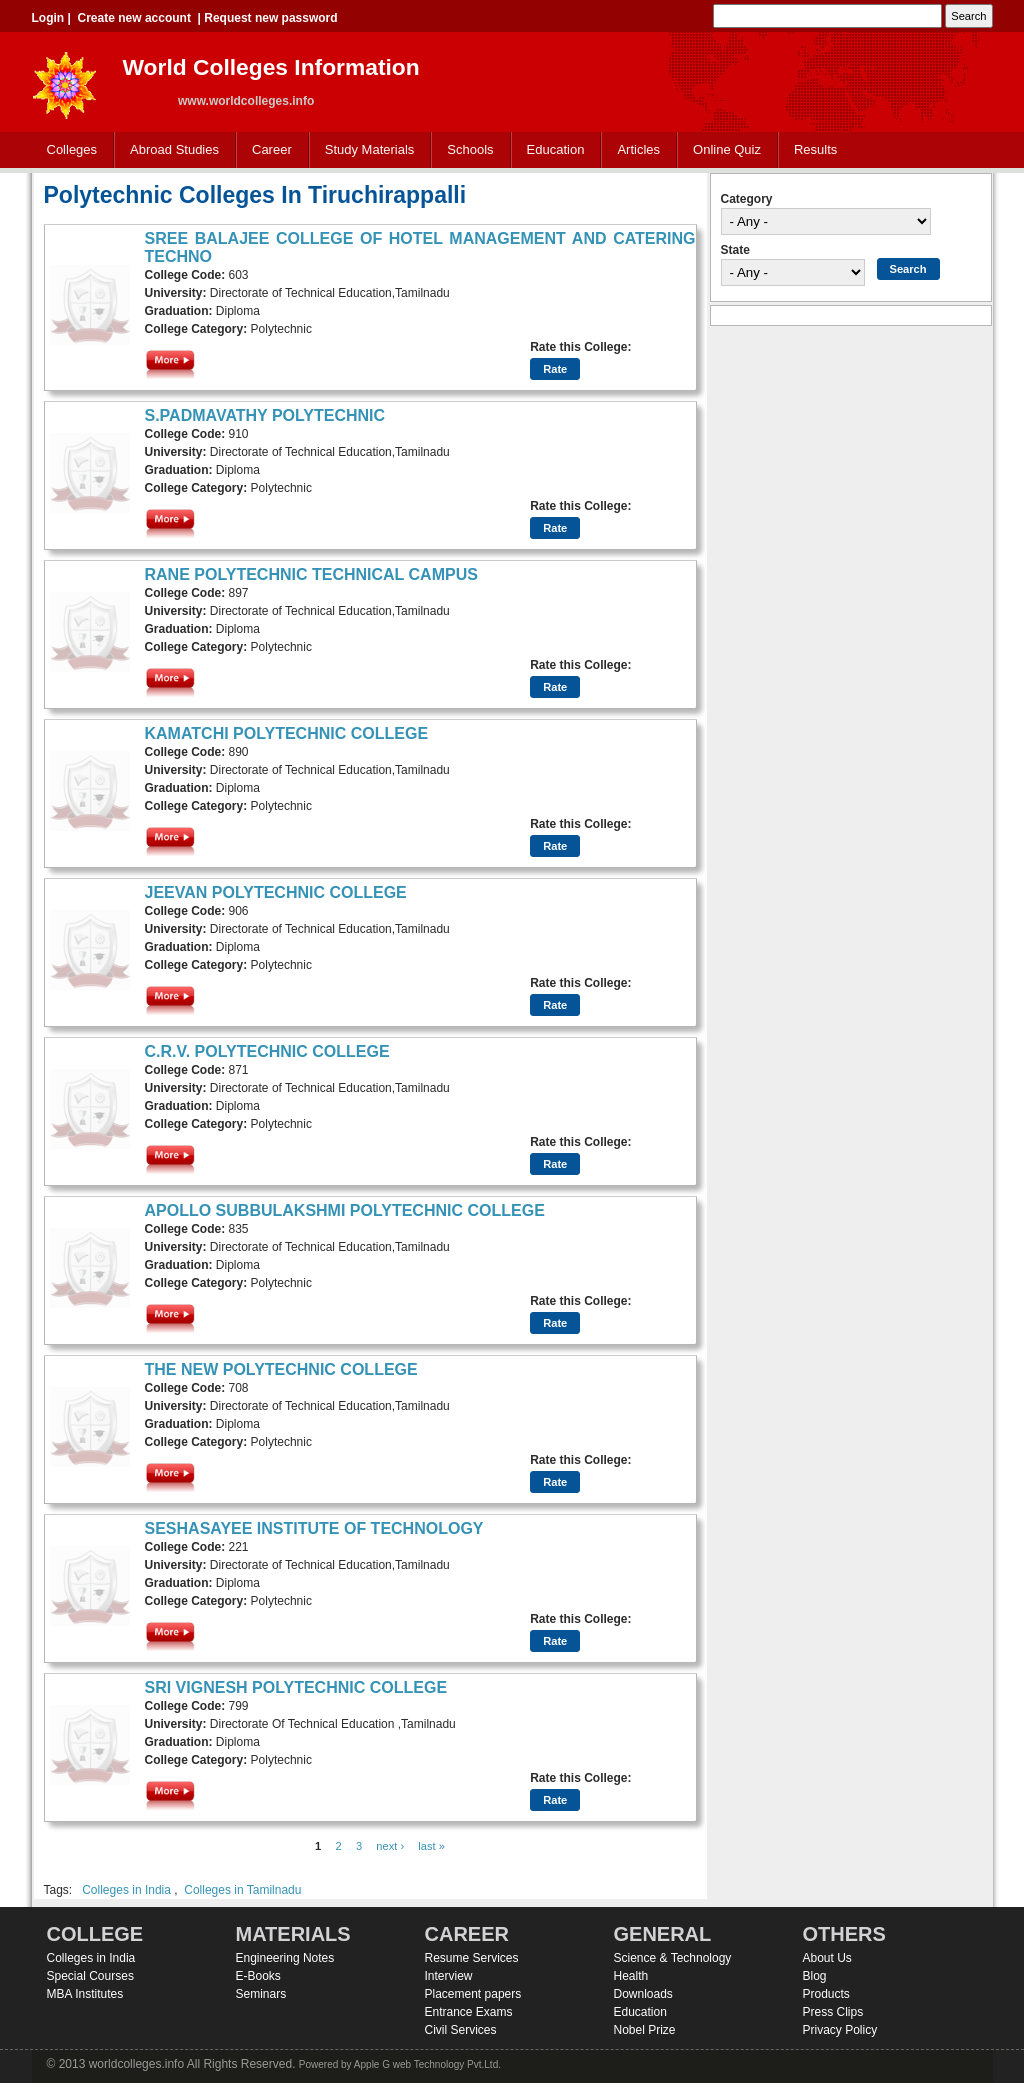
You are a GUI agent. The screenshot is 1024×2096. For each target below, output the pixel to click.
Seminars (261, 1994)
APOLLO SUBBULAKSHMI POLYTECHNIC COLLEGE (345, 1210)
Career (267, 150)
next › (390, 1846)
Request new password (270, 18)
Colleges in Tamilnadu (242, 1890)
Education (551, 150)
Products (826, 1994)
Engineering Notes (285, 1958)
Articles (638, 149)
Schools (466, 150)
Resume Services (472, 1958)
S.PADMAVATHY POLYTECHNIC (265, 415)
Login (48, 18)
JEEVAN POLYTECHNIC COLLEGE (276, 892)
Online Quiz (727, 149)
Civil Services (461, 2030)
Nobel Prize (645, 2030)
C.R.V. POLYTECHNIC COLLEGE (267, 1051)
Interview (449, 1976)
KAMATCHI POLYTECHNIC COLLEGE (287, 733)
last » (431, 1846)
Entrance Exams (469, 2012)
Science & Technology (673, 1958)
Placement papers (473, 1994)
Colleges (68, 150)
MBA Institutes (85, 1994)
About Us (827, 1958)
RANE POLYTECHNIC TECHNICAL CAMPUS (311, 574)
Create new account (134, 18)
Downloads (643, 1994)
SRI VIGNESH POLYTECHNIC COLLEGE (296, 1687)
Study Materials (365, 150)
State (735, 250)
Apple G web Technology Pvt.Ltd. (427, 2064)
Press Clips (833, 2012)
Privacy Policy (840, 2030)
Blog (815, 1976)
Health (631, 1976)
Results (815, 149)
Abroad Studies (170, 150)
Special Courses (90, 1976)
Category (747, 199)
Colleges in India (126, 1890)
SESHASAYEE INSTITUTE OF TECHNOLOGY (314, 1528)
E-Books (258, 1976)
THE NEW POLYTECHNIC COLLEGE (281, 1369)
